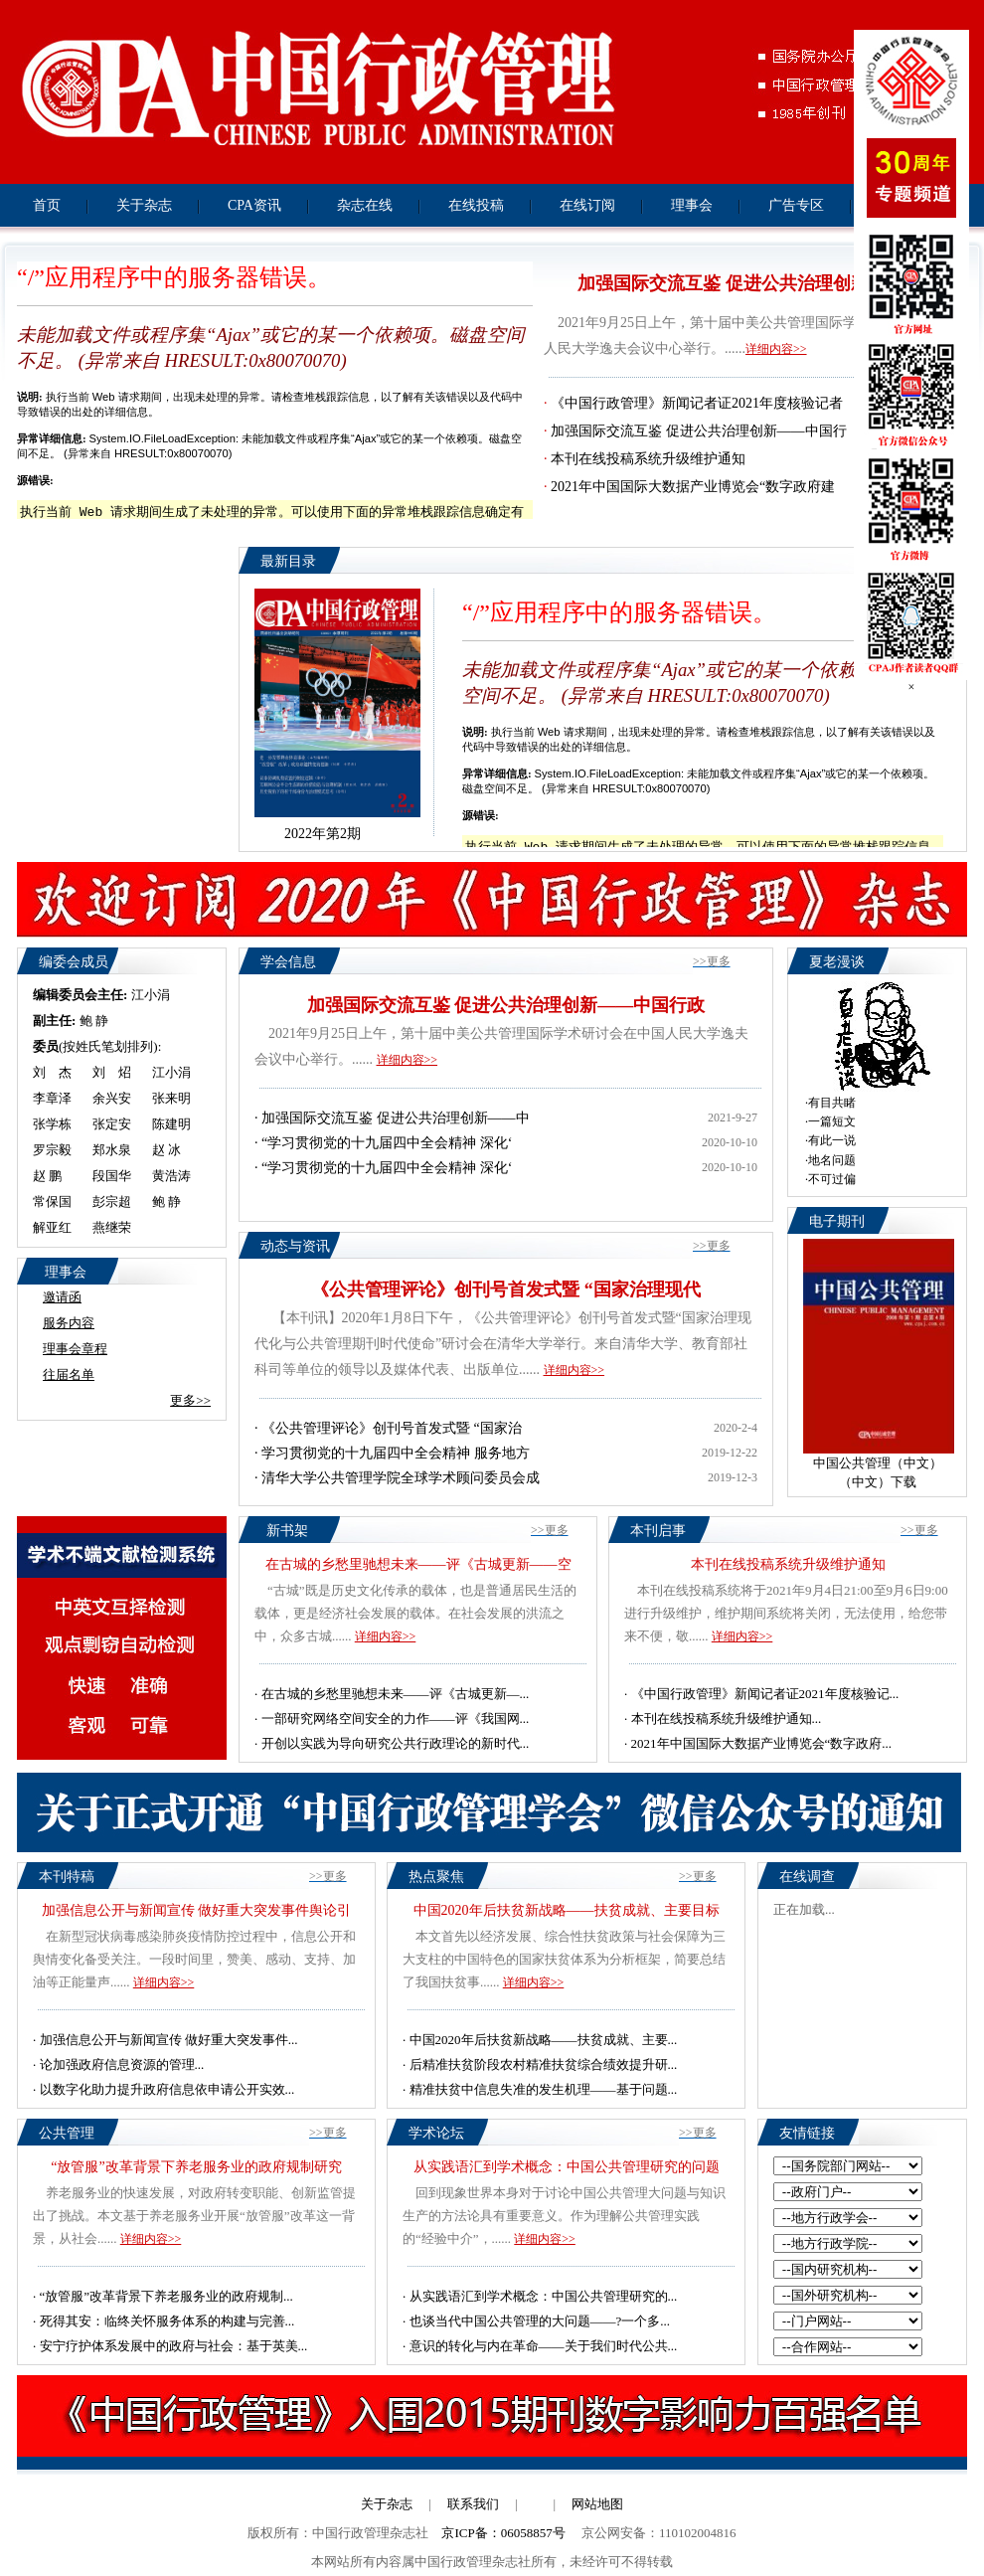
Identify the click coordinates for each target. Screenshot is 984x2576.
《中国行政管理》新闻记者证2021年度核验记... (765, 1693)
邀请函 (62, 1296)
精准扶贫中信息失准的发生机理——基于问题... (544, 2089)
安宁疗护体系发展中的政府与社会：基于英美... (174, 2345)
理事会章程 (75, 1348)
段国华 (111, 1175)
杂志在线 (365, 205)
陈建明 (171, 1123)
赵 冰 (166, 1149)
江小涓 (150, 994)
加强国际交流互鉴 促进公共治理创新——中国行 (699, 431)
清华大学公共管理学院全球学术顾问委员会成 (400, 1477)
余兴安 (111, 1098)
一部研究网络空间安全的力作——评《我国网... (395, 1718)
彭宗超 (111, 1201)
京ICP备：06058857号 (503, 2532)
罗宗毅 (52, 1149)
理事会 (692, 205)
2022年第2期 (322, 833)
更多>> (190, 1400)
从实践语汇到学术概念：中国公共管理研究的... (544, 2296)
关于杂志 (144, 205)
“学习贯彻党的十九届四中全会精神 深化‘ (386, 1142)
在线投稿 (476, 205)
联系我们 (473, 2503)
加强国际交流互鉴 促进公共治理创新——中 (395, 1118)
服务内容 (68, 1322)
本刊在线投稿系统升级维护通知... (726, 1718)
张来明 (171, 1098)
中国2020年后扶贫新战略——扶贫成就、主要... (544, 2039)
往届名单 (68, 1374)
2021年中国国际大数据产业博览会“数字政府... (762, 1743)
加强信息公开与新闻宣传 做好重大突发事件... (169, 2039)
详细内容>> (776, 349)
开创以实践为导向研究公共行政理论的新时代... (395, 1743)
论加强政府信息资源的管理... (122, 2064)
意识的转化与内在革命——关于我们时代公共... (544, 2345)
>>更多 (712, 961)
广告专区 (796, 205)
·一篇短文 (830, 1121)
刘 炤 (111, 1072)
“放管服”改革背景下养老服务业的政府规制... (166, 2296)
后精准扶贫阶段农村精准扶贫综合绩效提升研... (544, 2064)
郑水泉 (111, 1149)
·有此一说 (830, 1140)
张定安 (111, 1123)
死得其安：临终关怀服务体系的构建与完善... (167, 2321)
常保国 (52, 1201)
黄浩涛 (171, 1175)
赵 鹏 (47, 1175)
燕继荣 (111, 1227)
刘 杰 (52, 1072)
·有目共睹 (830, 1103)
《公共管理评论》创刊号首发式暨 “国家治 (391, 1428)
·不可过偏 (830, 1179)
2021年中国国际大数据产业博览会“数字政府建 (693, 486)
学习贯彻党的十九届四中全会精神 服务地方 (395, 1453)
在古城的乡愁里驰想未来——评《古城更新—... (395, 1693)
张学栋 (52, 1123)
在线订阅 (587, 205)
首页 (47, 205)
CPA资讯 (254, 205)
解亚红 (52, 1227)
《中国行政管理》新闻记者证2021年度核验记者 (697, 403)
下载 (903, 1481)
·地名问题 (830, 1160)
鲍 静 (94, 1020)
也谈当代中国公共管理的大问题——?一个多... (540, 2321)
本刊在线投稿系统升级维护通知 (648, 458)
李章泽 (52, 1098)
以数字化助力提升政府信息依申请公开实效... (167, 2089)
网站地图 (597, 2503)
